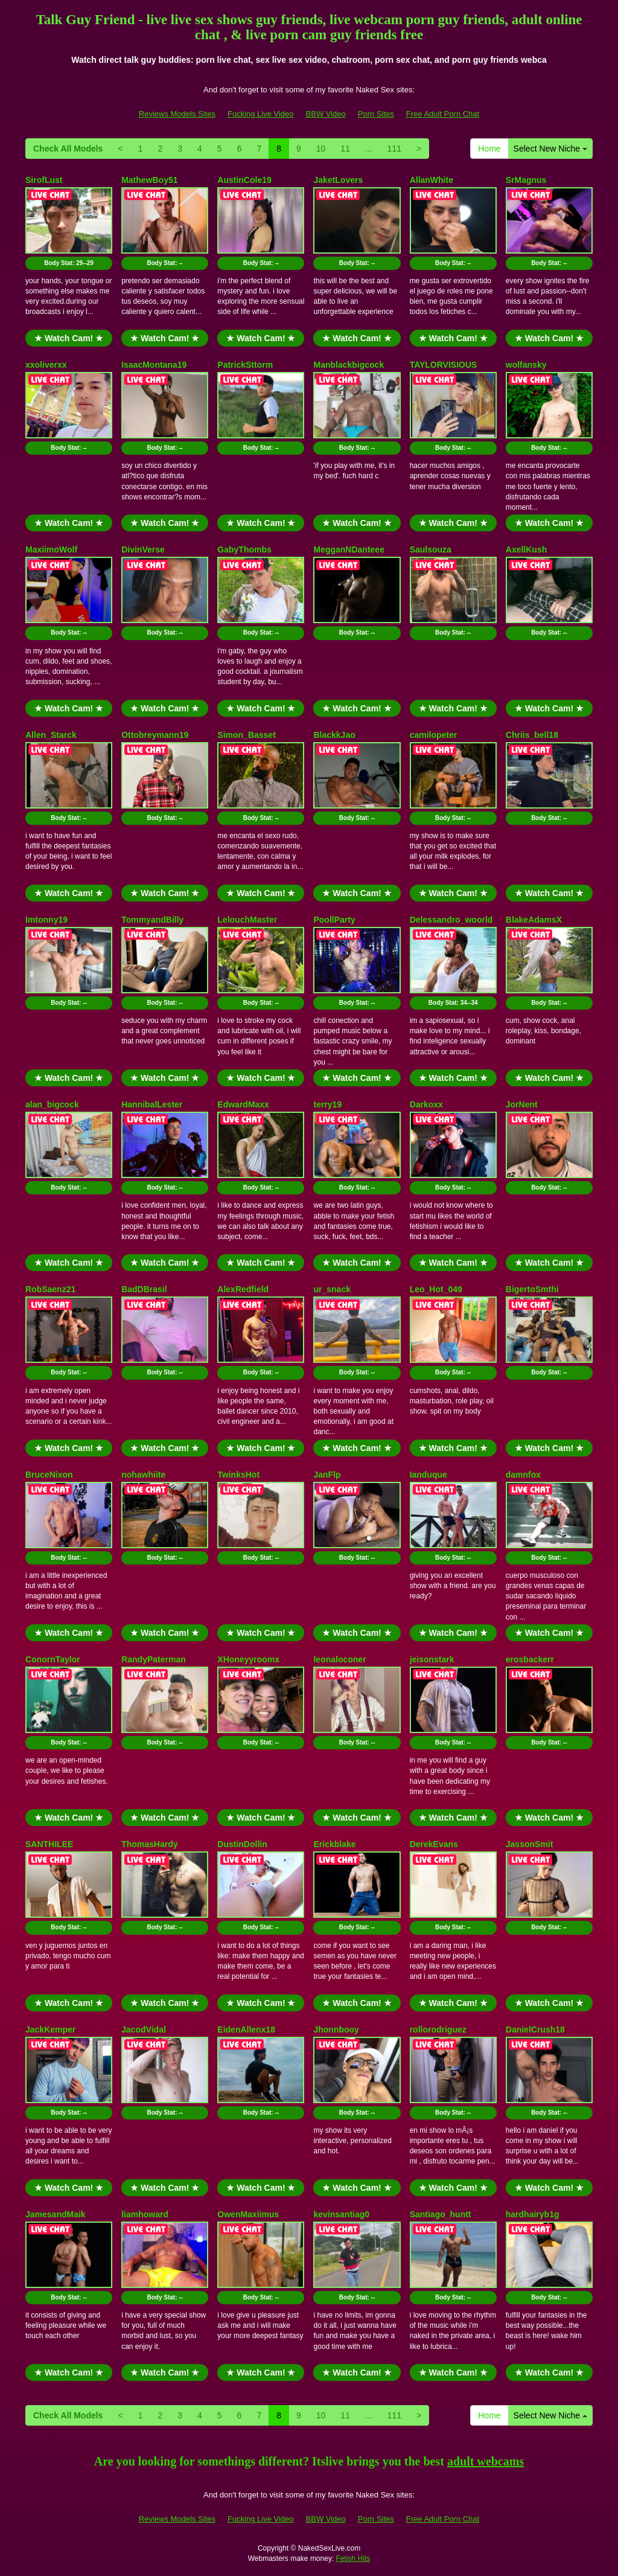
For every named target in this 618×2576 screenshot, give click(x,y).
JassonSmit (529, 1844)
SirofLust (43, 180)
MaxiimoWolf (51, 549)
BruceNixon (49, 1474)
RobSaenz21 (50, 1289)
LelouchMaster (247, 919)
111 (394, 148)
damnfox (523, 1474)
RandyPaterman (153, 1659)
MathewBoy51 (149, 180)
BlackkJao (334, 735)
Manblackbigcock (348, 365)
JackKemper (50, 2029)
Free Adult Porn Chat (442, 113)
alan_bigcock (52, 1104)
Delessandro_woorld (451, 919)
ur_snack (331, 1289)
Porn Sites (376, 113)
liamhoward (144, 2214)
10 (321, 148)
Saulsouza (430, 549)
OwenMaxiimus (248, 2214)
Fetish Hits (353, 2558)
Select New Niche (550, 148)
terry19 (327, 1104)
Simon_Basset (246, 735)
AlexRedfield (243, 1289)
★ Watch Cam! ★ (68, 338)
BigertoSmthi (532, 1289)
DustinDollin (242, 1844)
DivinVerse (143, 549)
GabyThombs (244, 549)
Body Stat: (69, 263)
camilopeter (433, 735)
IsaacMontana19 (153, 365)
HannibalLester (151, 1104)
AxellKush (526, 549)
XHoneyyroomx (248, 1659)
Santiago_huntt (440, 2214)
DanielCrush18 (535, 2029)
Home (489, 148)
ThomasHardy (149, 1844)
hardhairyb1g (532, 2214)
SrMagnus (526, 180)
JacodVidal (143, 2029)
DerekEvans (434, 1844)
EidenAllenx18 (246, 2029)
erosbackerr (530, 1659)
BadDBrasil (144, 1289)
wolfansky (526, 365)
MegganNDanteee (348, 549)
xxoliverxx (46, 365)
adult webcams (485, 2461)
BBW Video (326, 113)
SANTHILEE (49, 1844)
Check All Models (68, 148)
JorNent (522, 1104)
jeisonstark (432, 1659)
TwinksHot (238, 1474)
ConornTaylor (52, 1659)
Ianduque (428, 1474)
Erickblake (334, 1844)
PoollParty (334, 919)
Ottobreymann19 (154, 735)
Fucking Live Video (261, 113)
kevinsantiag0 (341, 2214)
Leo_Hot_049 (436, 1289)
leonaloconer (339, 1659)
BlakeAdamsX (534, 919)
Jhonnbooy (335, 2029)
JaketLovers (338, 180)
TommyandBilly (152, 919)
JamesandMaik (55, 2214)
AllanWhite (431, 180)
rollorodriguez (438, 2029)
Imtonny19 (46, 919)
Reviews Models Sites (177, 113)
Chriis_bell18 (532, 735)
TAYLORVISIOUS (443, 365)
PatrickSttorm (245, 365)
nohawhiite (143, 1474)
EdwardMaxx (243, 1104)
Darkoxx (426, 1104)
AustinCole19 (244, 180)
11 (345, 148)
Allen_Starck (51, 735)
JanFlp (326, 1474)
